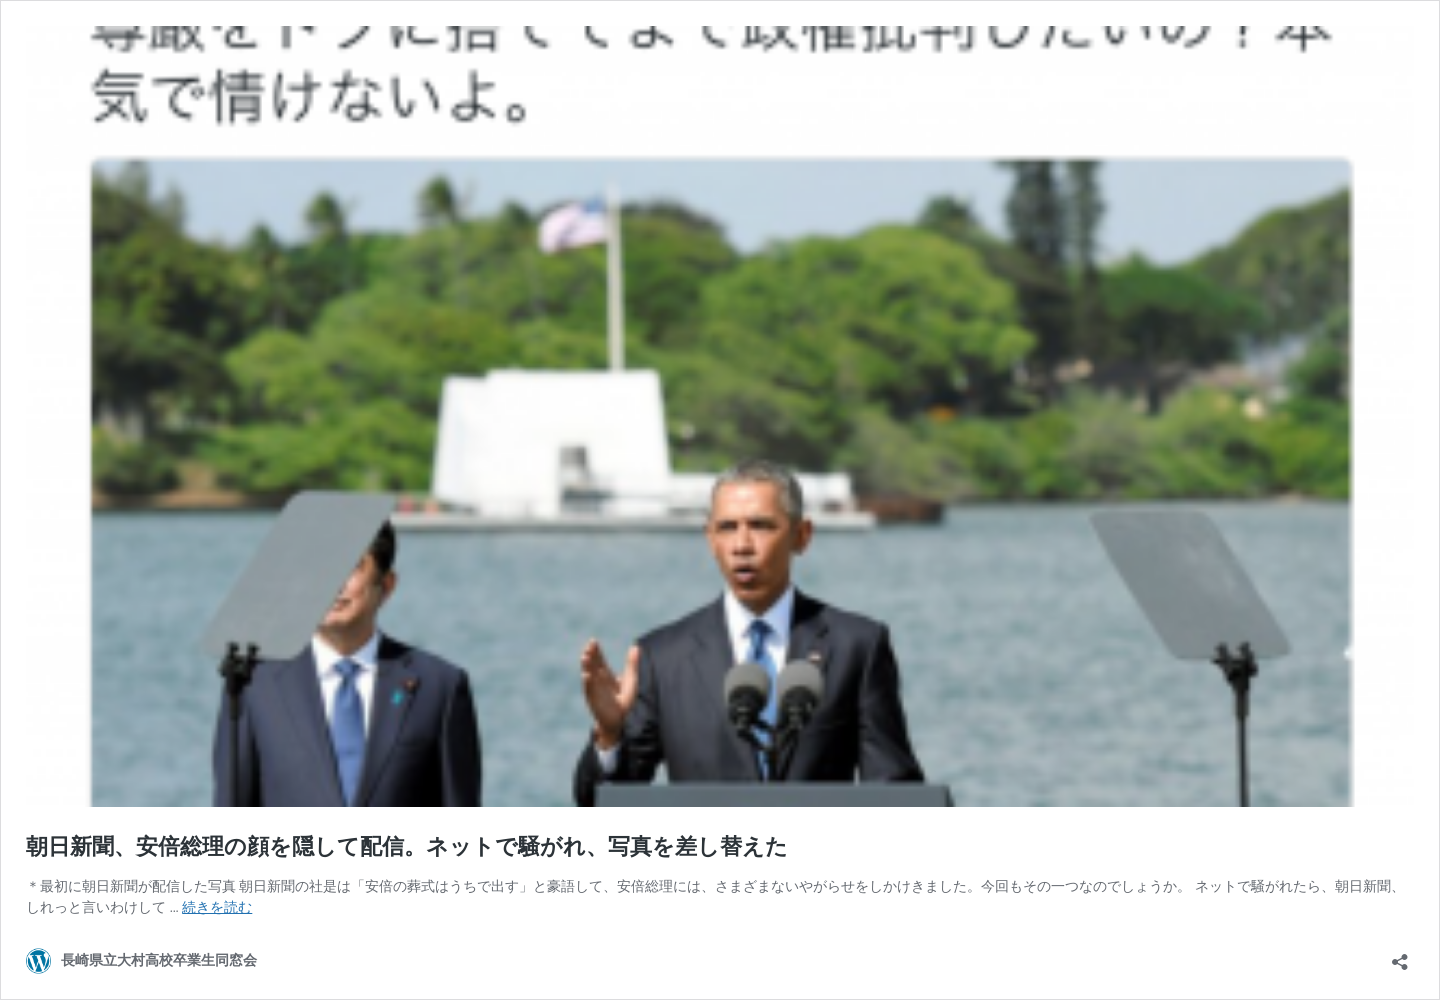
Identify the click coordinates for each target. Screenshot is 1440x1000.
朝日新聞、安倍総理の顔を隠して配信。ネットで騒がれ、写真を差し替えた (407, 846)
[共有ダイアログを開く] (1400, 955)
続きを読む (217, 907)
